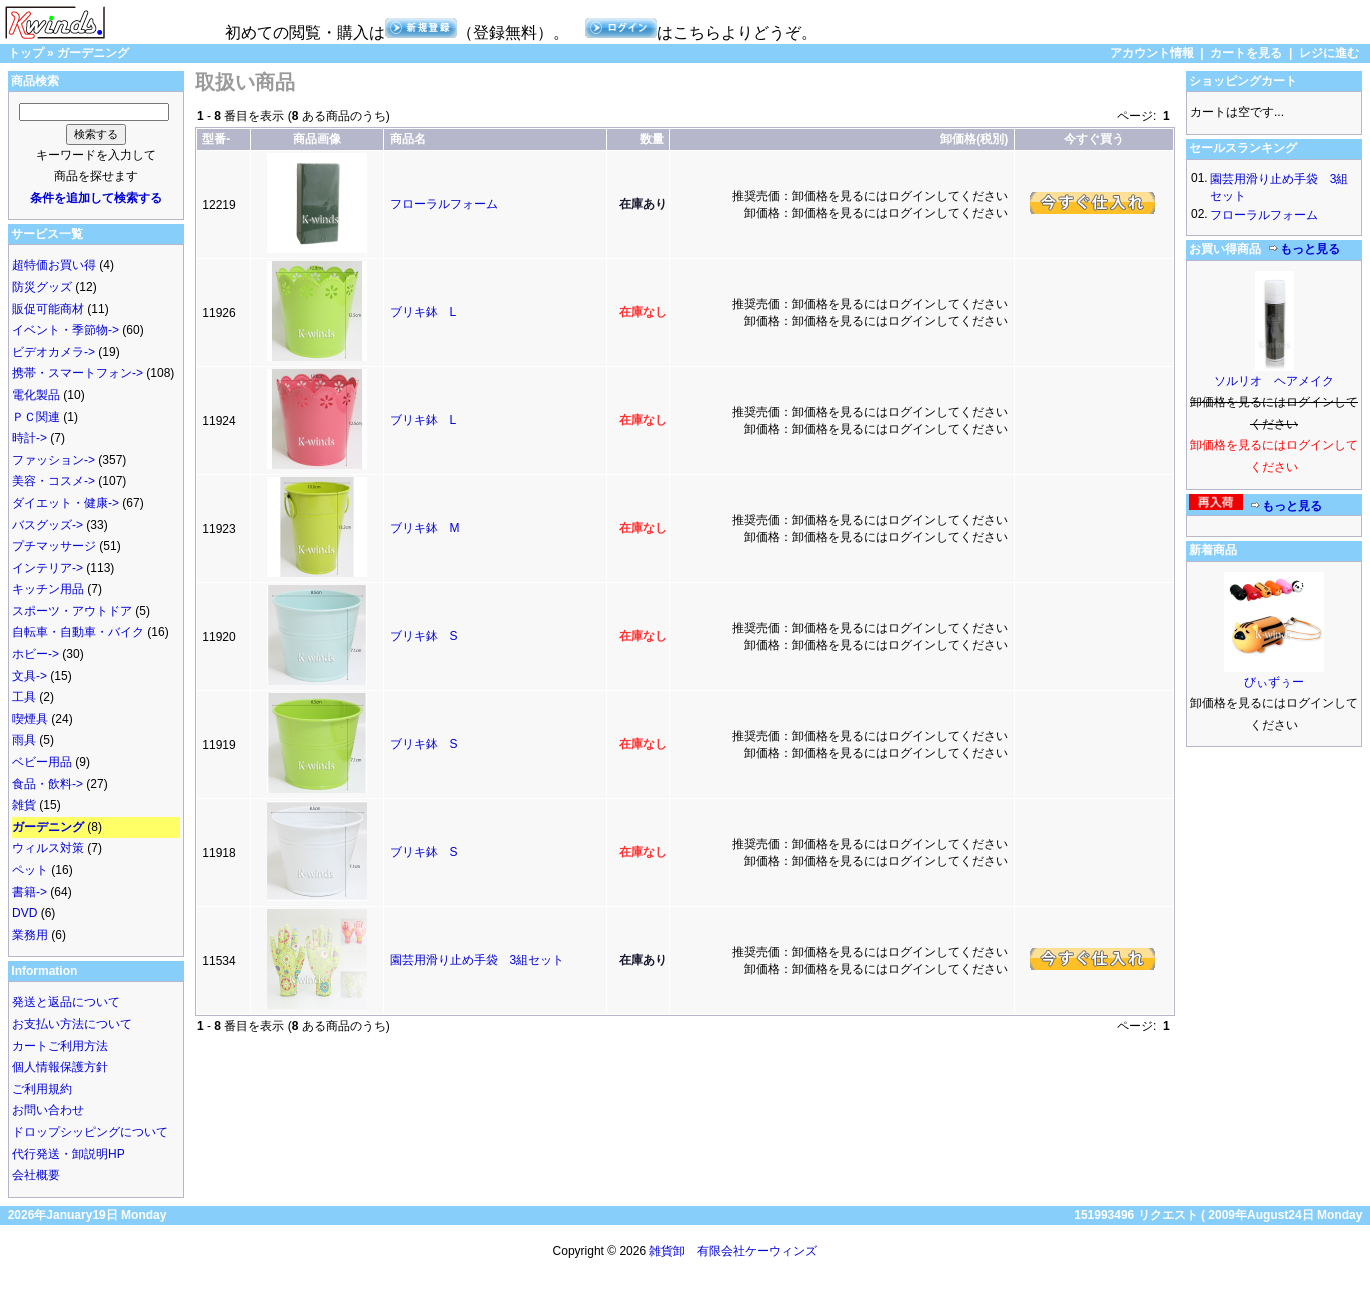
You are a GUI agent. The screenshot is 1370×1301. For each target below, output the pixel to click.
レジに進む (1329, 53)
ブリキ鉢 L (423, 312)
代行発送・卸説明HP (68, 1154)
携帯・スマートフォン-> (77, 373)
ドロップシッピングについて (90, 1132)
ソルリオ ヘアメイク (1274, 381)
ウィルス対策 (48, 848)
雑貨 (24, 805)
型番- (216, 139)
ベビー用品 (42, 762)
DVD (24, 913)
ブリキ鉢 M (425, 528)
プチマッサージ (54, 546)
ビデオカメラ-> (53, 352)
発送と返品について (66, 1002)
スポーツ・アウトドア (72, 611)
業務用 (30, 935)
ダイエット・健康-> (65, 503)
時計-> (29, 438)
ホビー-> (35, 654)
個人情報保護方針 (60, 1067)
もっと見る (1304, 249)
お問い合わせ (48, 1110)
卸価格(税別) (974, 139)
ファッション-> (53, 460)
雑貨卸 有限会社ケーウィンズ (733, 1251)
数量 (652, 139)
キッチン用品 (48, 589)
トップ (26, 53)
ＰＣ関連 (36, 417)
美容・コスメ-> (53, 481)
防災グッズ (42, 287)
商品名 (408, 139)
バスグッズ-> (47, 525)
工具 (24, 697)
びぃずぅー (1274, 682)
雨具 (24, 740)
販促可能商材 (48, 309)
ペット (30, 870)
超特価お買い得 (54, 265)
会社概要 (36, 1175)
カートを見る (1246, 53)
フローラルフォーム (444, 204)
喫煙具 (30, 719)
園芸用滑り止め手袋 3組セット (477, 960)
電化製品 (36, 395)
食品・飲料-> (47, 784)
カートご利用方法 (60, 1046)
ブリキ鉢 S (424, 636)
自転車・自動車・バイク (78, 632)
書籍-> (29, 892)
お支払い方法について (72, 1024)
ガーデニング (93, 53)
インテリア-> (47, 568)
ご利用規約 (42, 1089)
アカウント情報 (1152, 53)
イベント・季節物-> (65, 330)
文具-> (29, 676)
